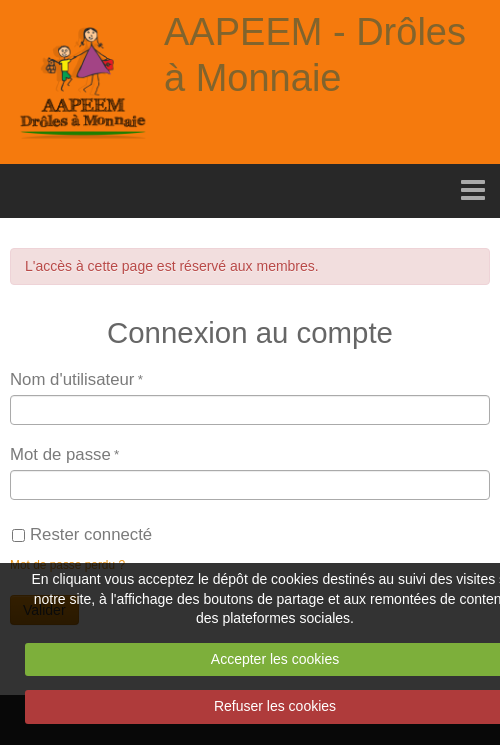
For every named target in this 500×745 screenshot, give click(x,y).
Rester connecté (82, 534)
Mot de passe (60, 454)
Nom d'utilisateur (72, 379)
